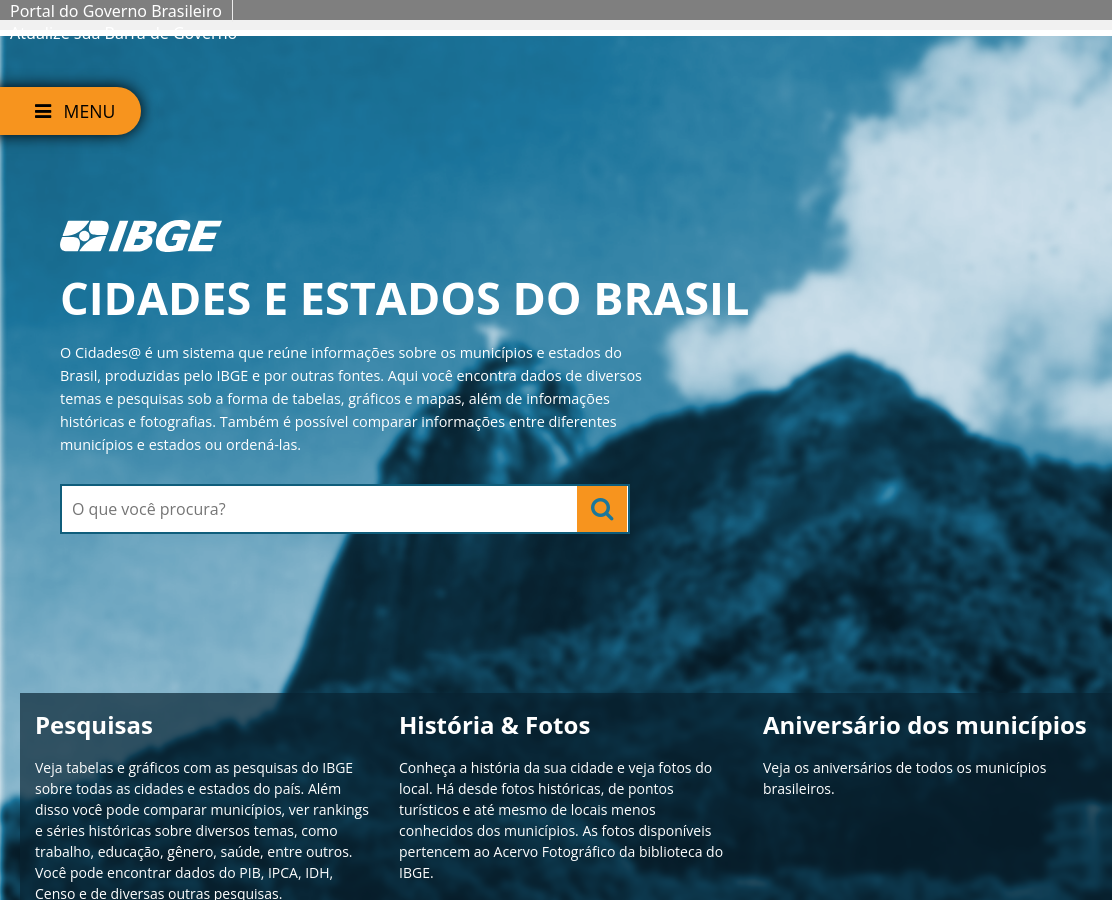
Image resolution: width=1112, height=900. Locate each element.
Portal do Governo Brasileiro (116, 11)
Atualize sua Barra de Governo (123, 33)
